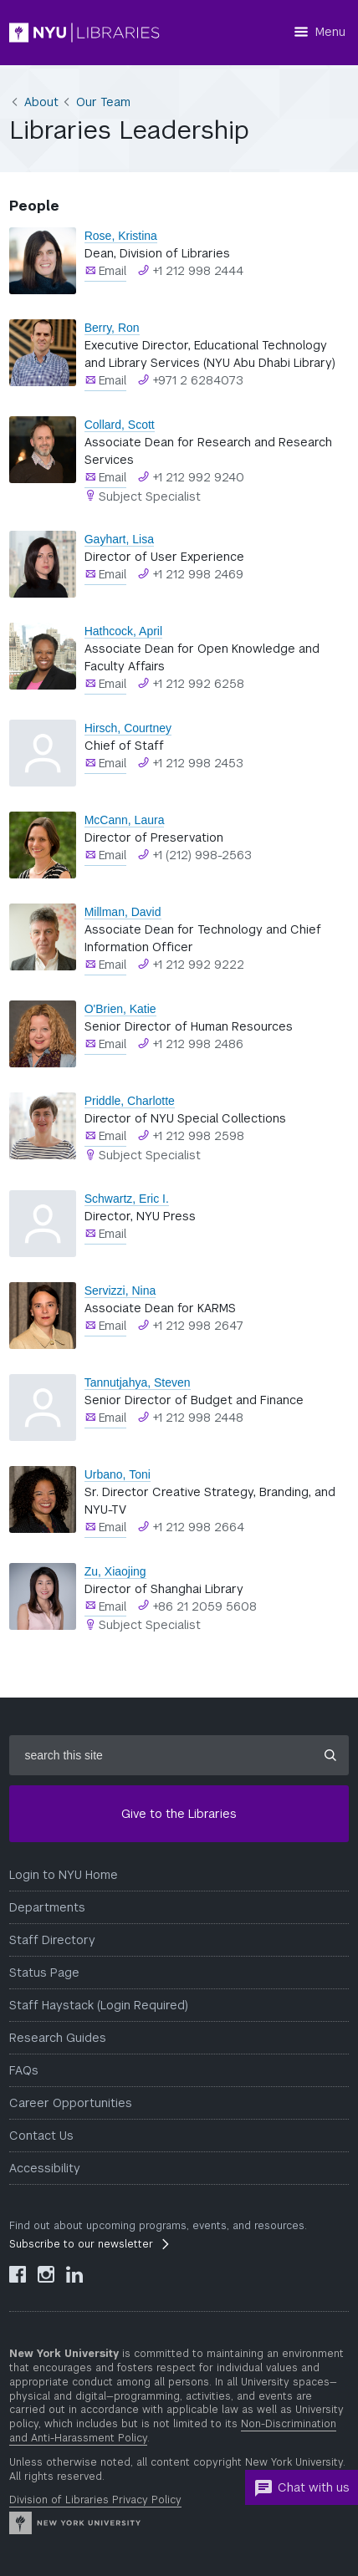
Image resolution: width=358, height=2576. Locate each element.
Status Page (44, 1972)
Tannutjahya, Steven (137, 1382)
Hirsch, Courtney (127, 728)
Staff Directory (52, 1939)
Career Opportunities (70, 2102)
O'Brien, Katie (120, 1009)
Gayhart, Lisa (119, 539)
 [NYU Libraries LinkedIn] (74, 2274)
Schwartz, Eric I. (126, 1198)
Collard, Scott (119, 424)
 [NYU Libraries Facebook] (17, 2274)
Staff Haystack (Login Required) (98, 2005)
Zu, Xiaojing (115, 1571)
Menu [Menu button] (330, 31)
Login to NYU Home (63, 1874)
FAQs (23, 2070)
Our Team (103, 101)
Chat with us (301, 2488)
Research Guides (57, 2037)
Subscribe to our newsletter (81, 2244)
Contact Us (41, 2135)
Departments (47, 1907)
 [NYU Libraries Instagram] (46, 2274)
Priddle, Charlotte (129, 1100)
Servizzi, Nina (120, 1290)
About (41, 101)
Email (112, 270)
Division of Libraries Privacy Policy (95, 2500)
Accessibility (44, 2168)
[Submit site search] (330, 1755)
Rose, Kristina (120, 235)
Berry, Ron (112, 327)
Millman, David (122, 912)
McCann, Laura (124, 820)
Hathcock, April (123, 631)
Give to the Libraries (179, 1813)
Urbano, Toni (117, 1474)
